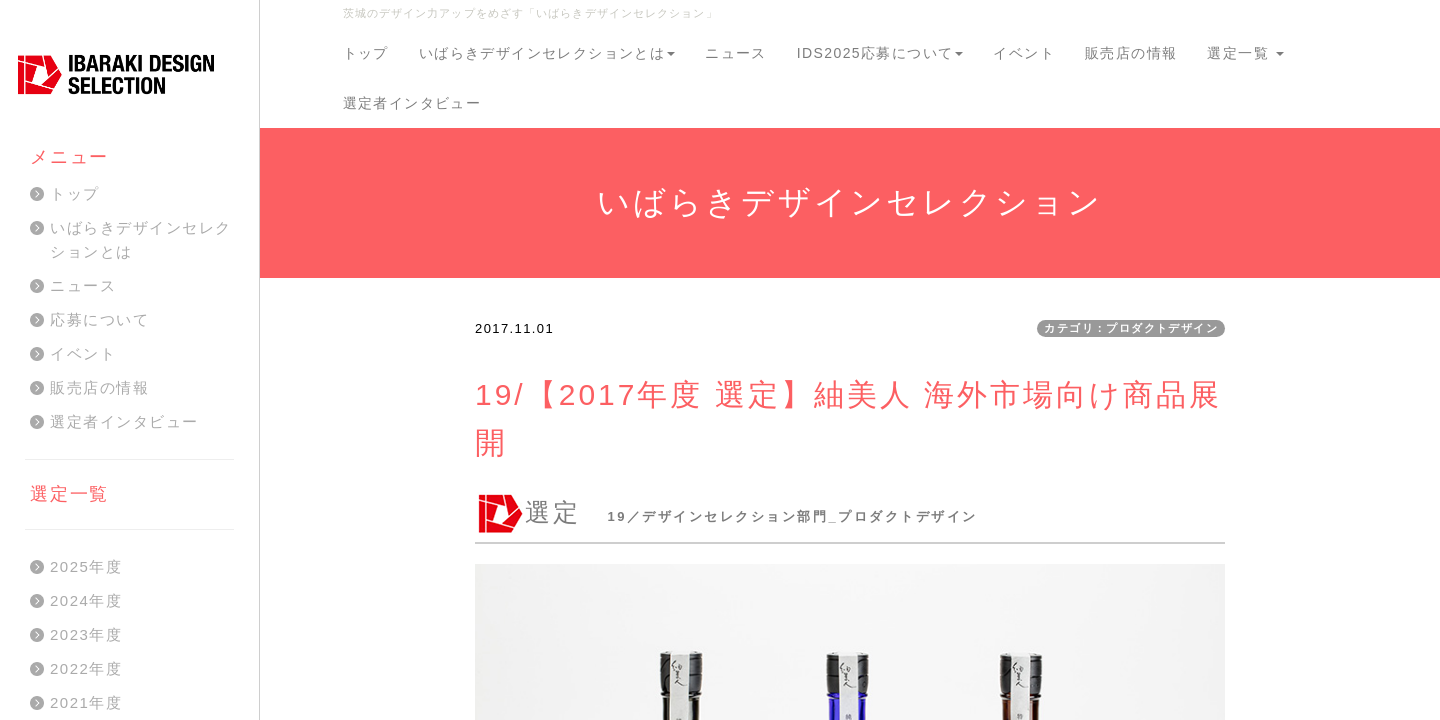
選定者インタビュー (412, 103)
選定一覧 (1245, 53)
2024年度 (86, 600)
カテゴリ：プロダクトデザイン (1131, 328)
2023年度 (86, 634)
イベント (1024, 53)
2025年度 (86, 566)
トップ (366, 53)
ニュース (736, 53)
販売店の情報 (1131, 53)
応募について (99, 319)
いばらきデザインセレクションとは (547, 53)
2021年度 (86, 702)
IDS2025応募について (880, 53)
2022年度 (86, 668)
